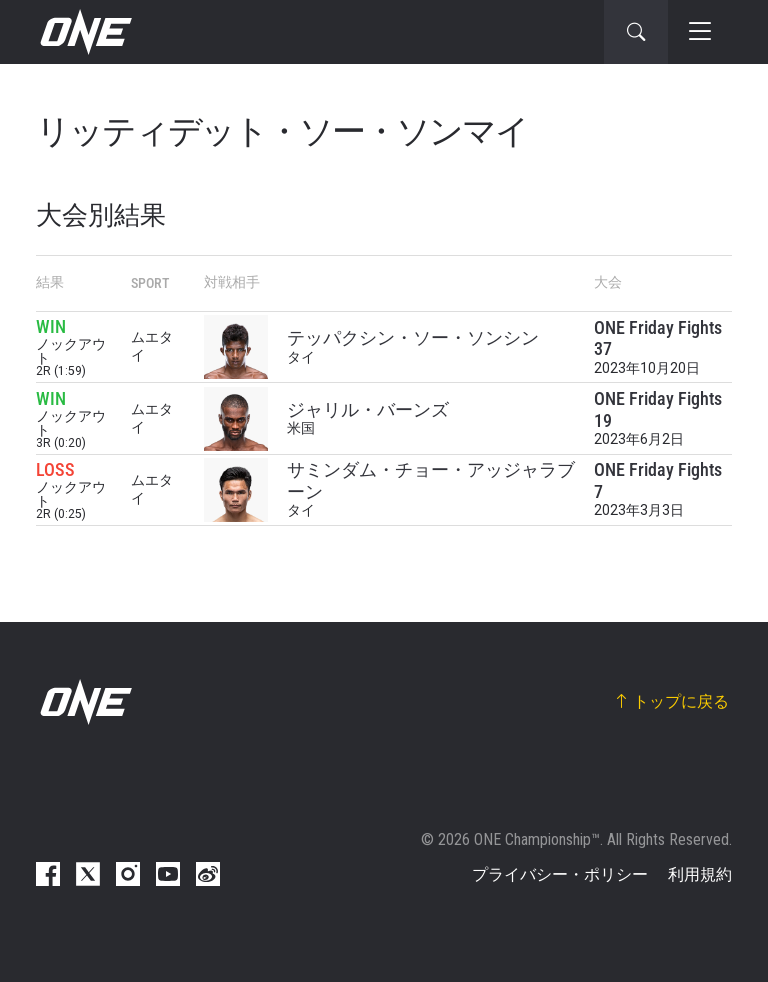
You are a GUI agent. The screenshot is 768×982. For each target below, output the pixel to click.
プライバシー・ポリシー (560, 874)
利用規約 (700, 874)
